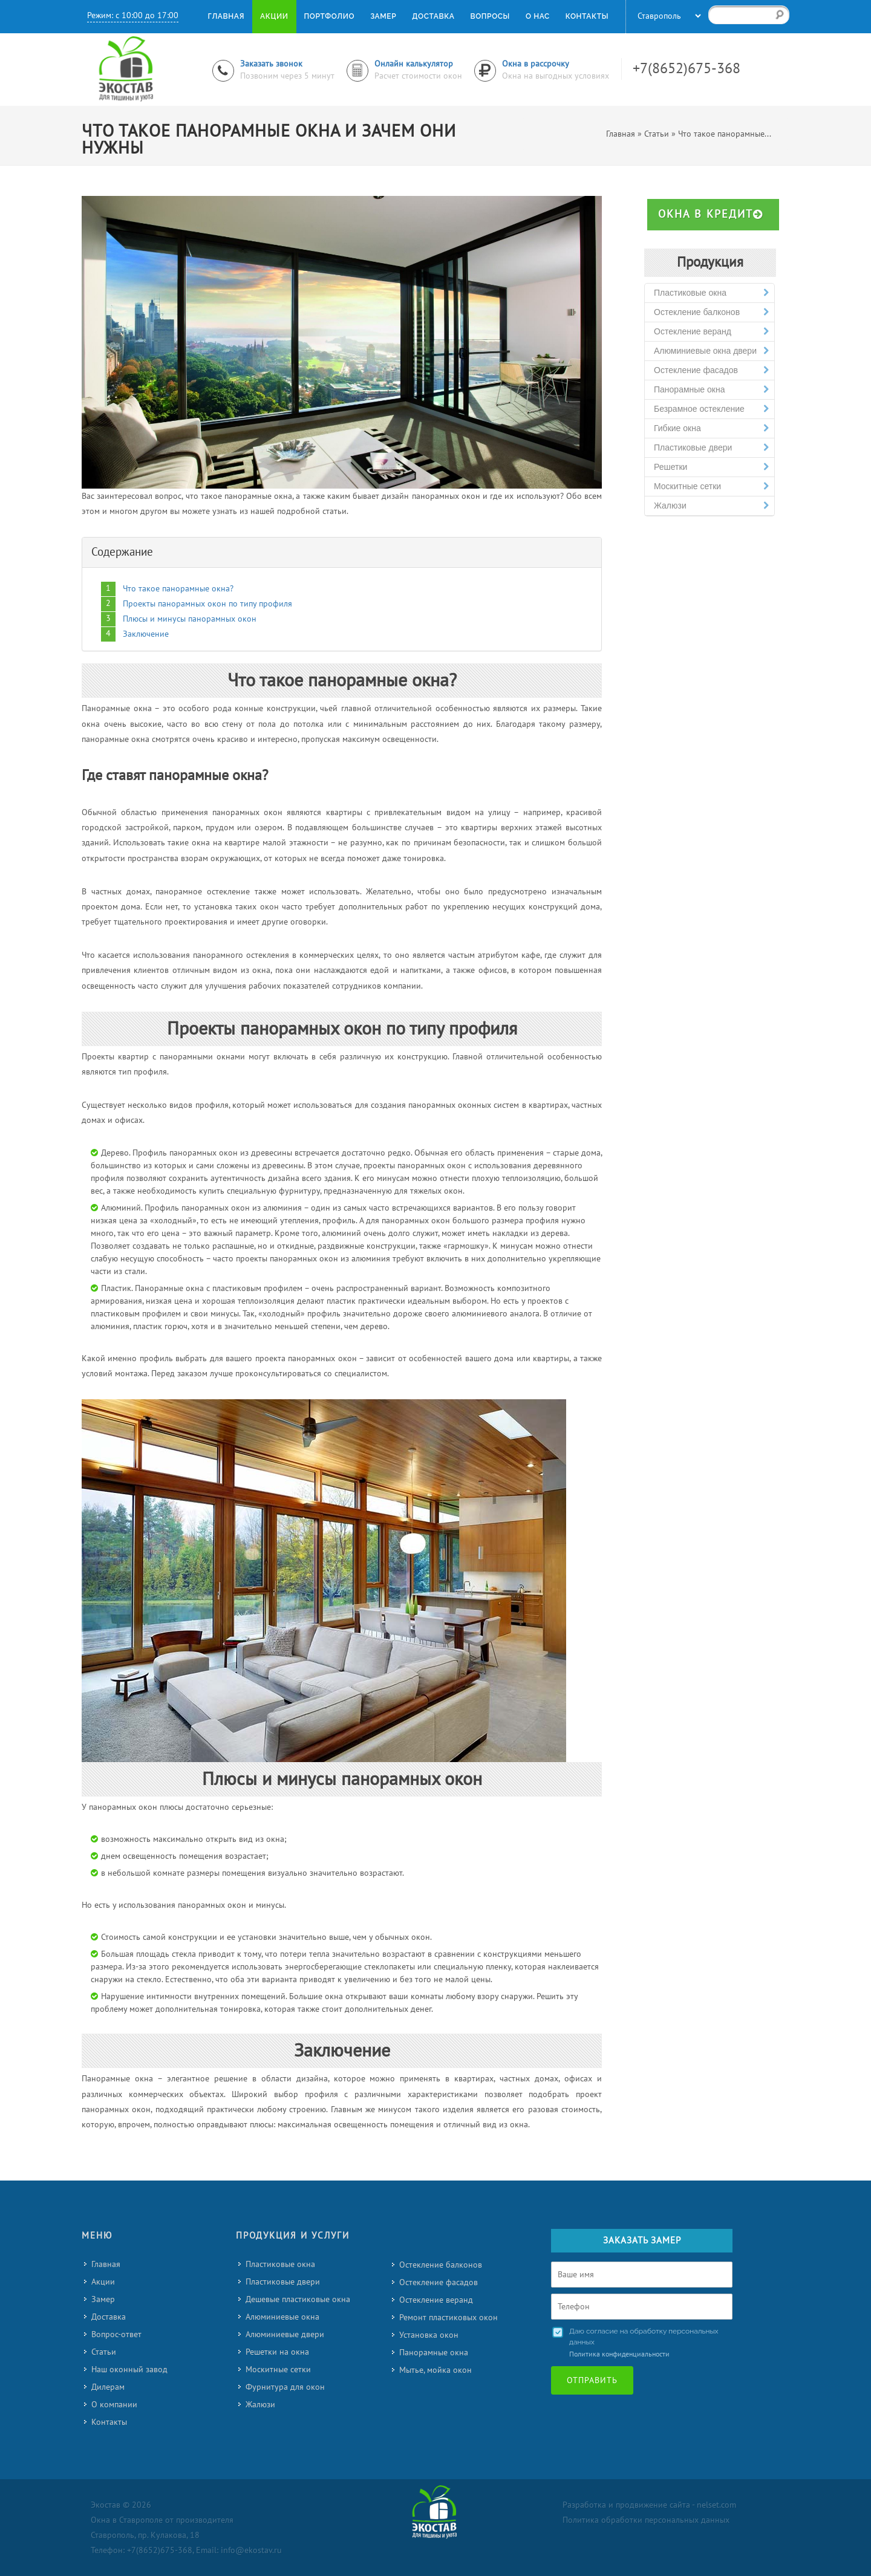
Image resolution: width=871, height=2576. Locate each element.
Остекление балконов (711, 312)
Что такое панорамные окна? (178, 589)
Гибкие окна (711, 428)
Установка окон (428, 2335)
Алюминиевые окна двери (711, 351)
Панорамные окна (711, 389)
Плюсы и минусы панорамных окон (189, 619)
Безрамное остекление (711, 409)
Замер (103, 2299)
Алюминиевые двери (285, 2334)
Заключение (146, 634)
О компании (114, 2404)
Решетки (711, 467)
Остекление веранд (711, 331)
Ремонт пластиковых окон (448, 2317)
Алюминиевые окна (282, 2317)
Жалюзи (711, 505)
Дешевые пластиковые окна (298, 2299)
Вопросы (489, 16)
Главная (105, 2264)
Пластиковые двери (711, 447)
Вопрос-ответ (116, 2334)
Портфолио (329, 16)
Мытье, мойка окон (435, 2370)
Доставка (108, 2317)
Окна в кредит (710, 214)
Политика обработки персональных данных (646, 2520)
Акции (103, 2282)
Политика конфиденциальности (619, 2354)
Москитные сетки (711, 486)
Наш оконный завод (129, 2369)
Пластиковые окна (711, 293)
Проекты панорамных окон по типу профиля (207, 604)
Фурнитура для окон (285, 2387)
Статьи (103, 2352)
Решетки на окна (277, 2352)
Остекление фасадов (711, 370)
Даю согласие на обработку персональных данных (644, 2336)
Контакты (109, 2422)
